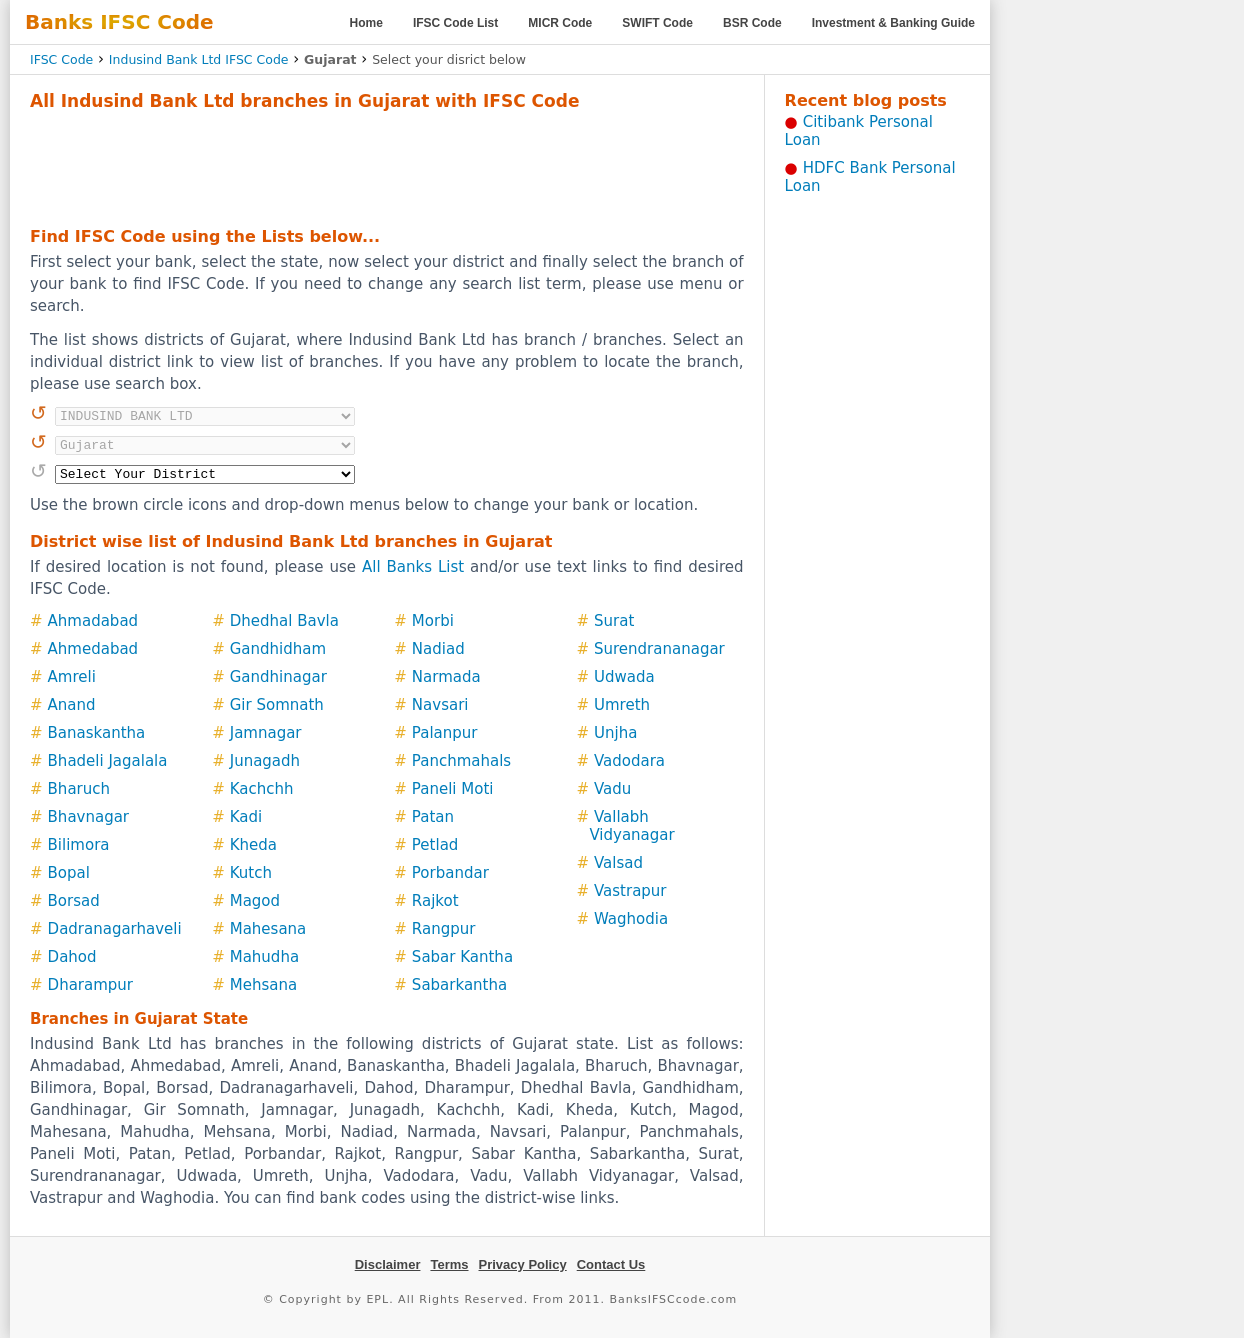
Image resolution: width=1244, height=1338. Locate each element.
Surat (614, 621)
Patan (433, 817)
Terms (449, 1264)
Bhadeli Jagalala (108, 761)
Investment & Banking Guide (893, 23)
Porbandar (450, 873)
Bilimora (79, 845)
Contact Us (611, 1264)
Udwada (624, 677)
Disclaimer (388, 1264)
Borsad (74, 901)
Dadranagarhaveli (115, 929)
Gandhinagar (278, 677)
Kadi (246, 817)
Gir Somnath (277, 705)
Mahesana (268, 929)
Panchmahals (461, 761)
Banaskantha (97, 733)
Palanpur (445, 733)
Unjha (615, 733)
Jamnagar (266, 733)
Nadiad (438, 649)
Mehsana (263, 985)
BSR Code (752, 23)
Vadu (612, 789)
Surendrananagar (659, 649)
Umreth (622, 705)
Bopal (69, 873)
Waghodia (631, 919)
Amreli (72, 677)
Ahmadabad (93, 621)
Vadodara (629, 761)
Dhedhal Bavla (284, 621)
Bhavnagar (88, 817)
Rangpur (444, 929)
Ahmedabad (93, 649)
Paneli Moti (453, 789)
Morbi (433, 621)
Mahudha (264, 957)
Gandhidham (278, 649)
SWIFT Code (657, 23)
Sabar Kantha (462, 957)
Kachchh (262, 789)
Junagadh (265, 761)
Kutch (251, 873)
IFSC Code (61, 59)
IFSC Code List (455, 23)
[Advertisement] (387, 166)
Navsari (440, 705)
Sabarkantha (459, 985)
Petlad (435, 845)
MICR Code (560, 23)
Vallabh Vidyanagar (631, 826)
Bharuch (79, 789)
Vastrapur (630, 891)
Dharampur (90, 985)
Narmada (446, 677)
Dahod (72, 957)
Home (366, 23)
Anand (72, 705)
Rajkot (435, 901)
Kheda (253, 845)
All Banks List (413, 567)
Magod (255, 901)
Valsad (618, 863)
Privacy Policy (523, 1264)
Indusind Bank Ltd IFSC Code (199, 59)
